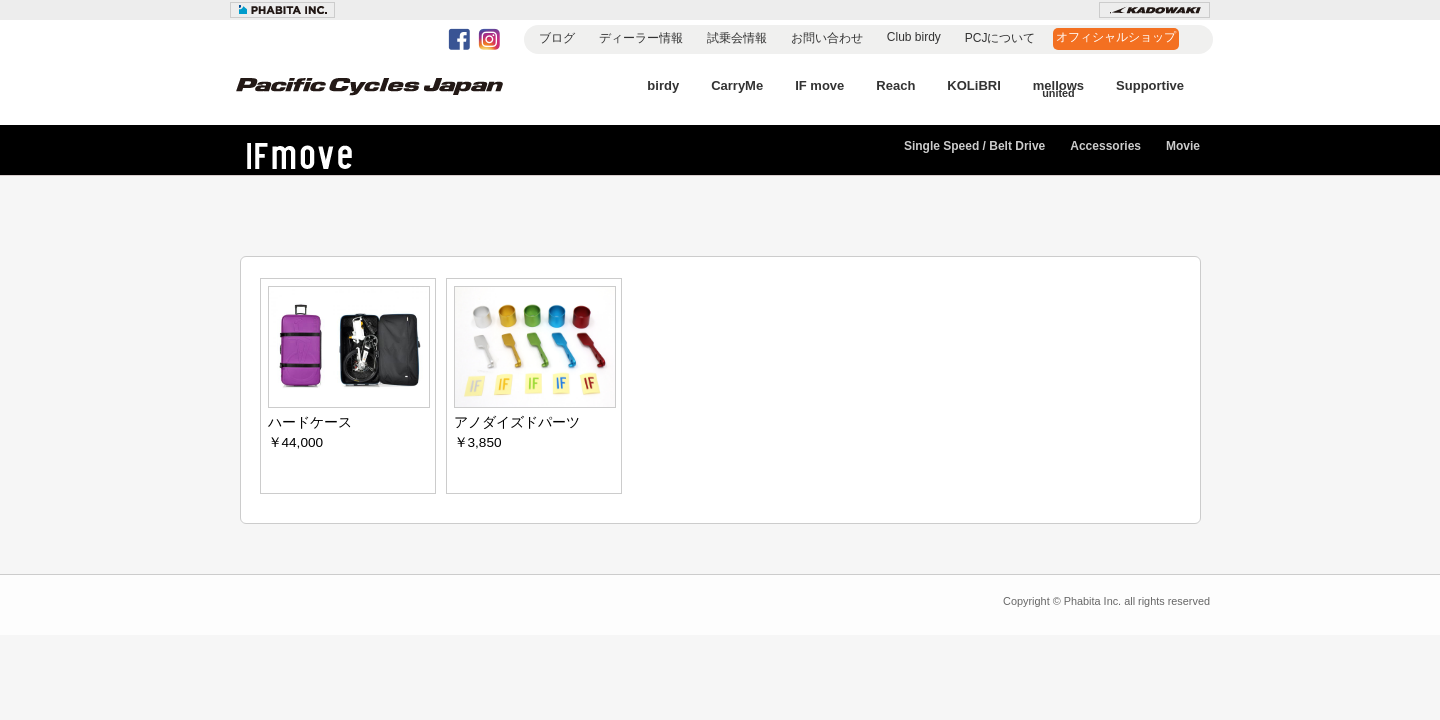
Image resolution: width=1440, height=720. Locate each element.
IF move (819, 85)
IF (320, 155)
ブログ (557, 38)
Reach (895, 85)
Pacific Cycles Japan (390, 100)
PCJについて (1000, 38)
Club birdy (914, 37)
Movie (1183, 146)
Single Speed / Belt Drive (974, 146)
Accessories (1105, 146)
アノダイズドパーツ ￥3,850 (535, 368)
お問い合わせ (827, 38)
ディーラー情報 (641, 38)
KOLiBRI (973, 85)
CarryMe (737, 85)
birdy (663, 85)
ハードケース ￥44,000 (349, 368)
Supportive (1150, 85)
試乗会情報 (737, 38)
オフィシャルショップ (1116, 37)
